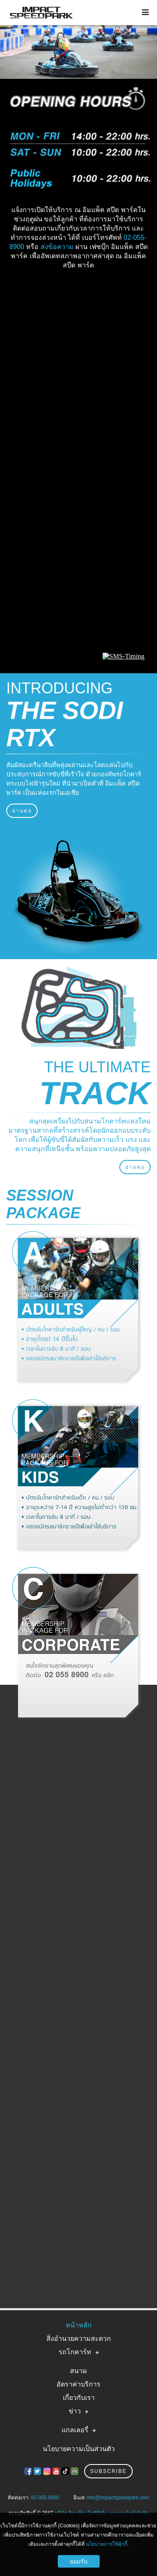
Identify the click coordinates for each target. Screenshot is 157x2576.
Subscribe (108, 2471)
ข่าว (75, 2411)
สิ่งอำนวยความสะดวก (78, 2338)
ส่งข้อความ (57, 246)
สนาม (78, 2370)
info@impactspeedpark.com (118, 2498)
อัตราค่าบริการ (78, 2384)
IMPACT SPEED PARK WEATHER (78, 305)
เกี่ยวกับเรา (79, 2397)
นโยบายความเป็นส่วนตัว (79, 2448)
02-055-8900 (45, 2498)
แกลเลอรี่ (75, 2429)
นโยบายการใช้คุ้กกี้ (106, 2544)
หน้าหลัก (79, 2325)
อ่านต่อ (22, 811)
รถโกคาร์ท (75, 2351)
